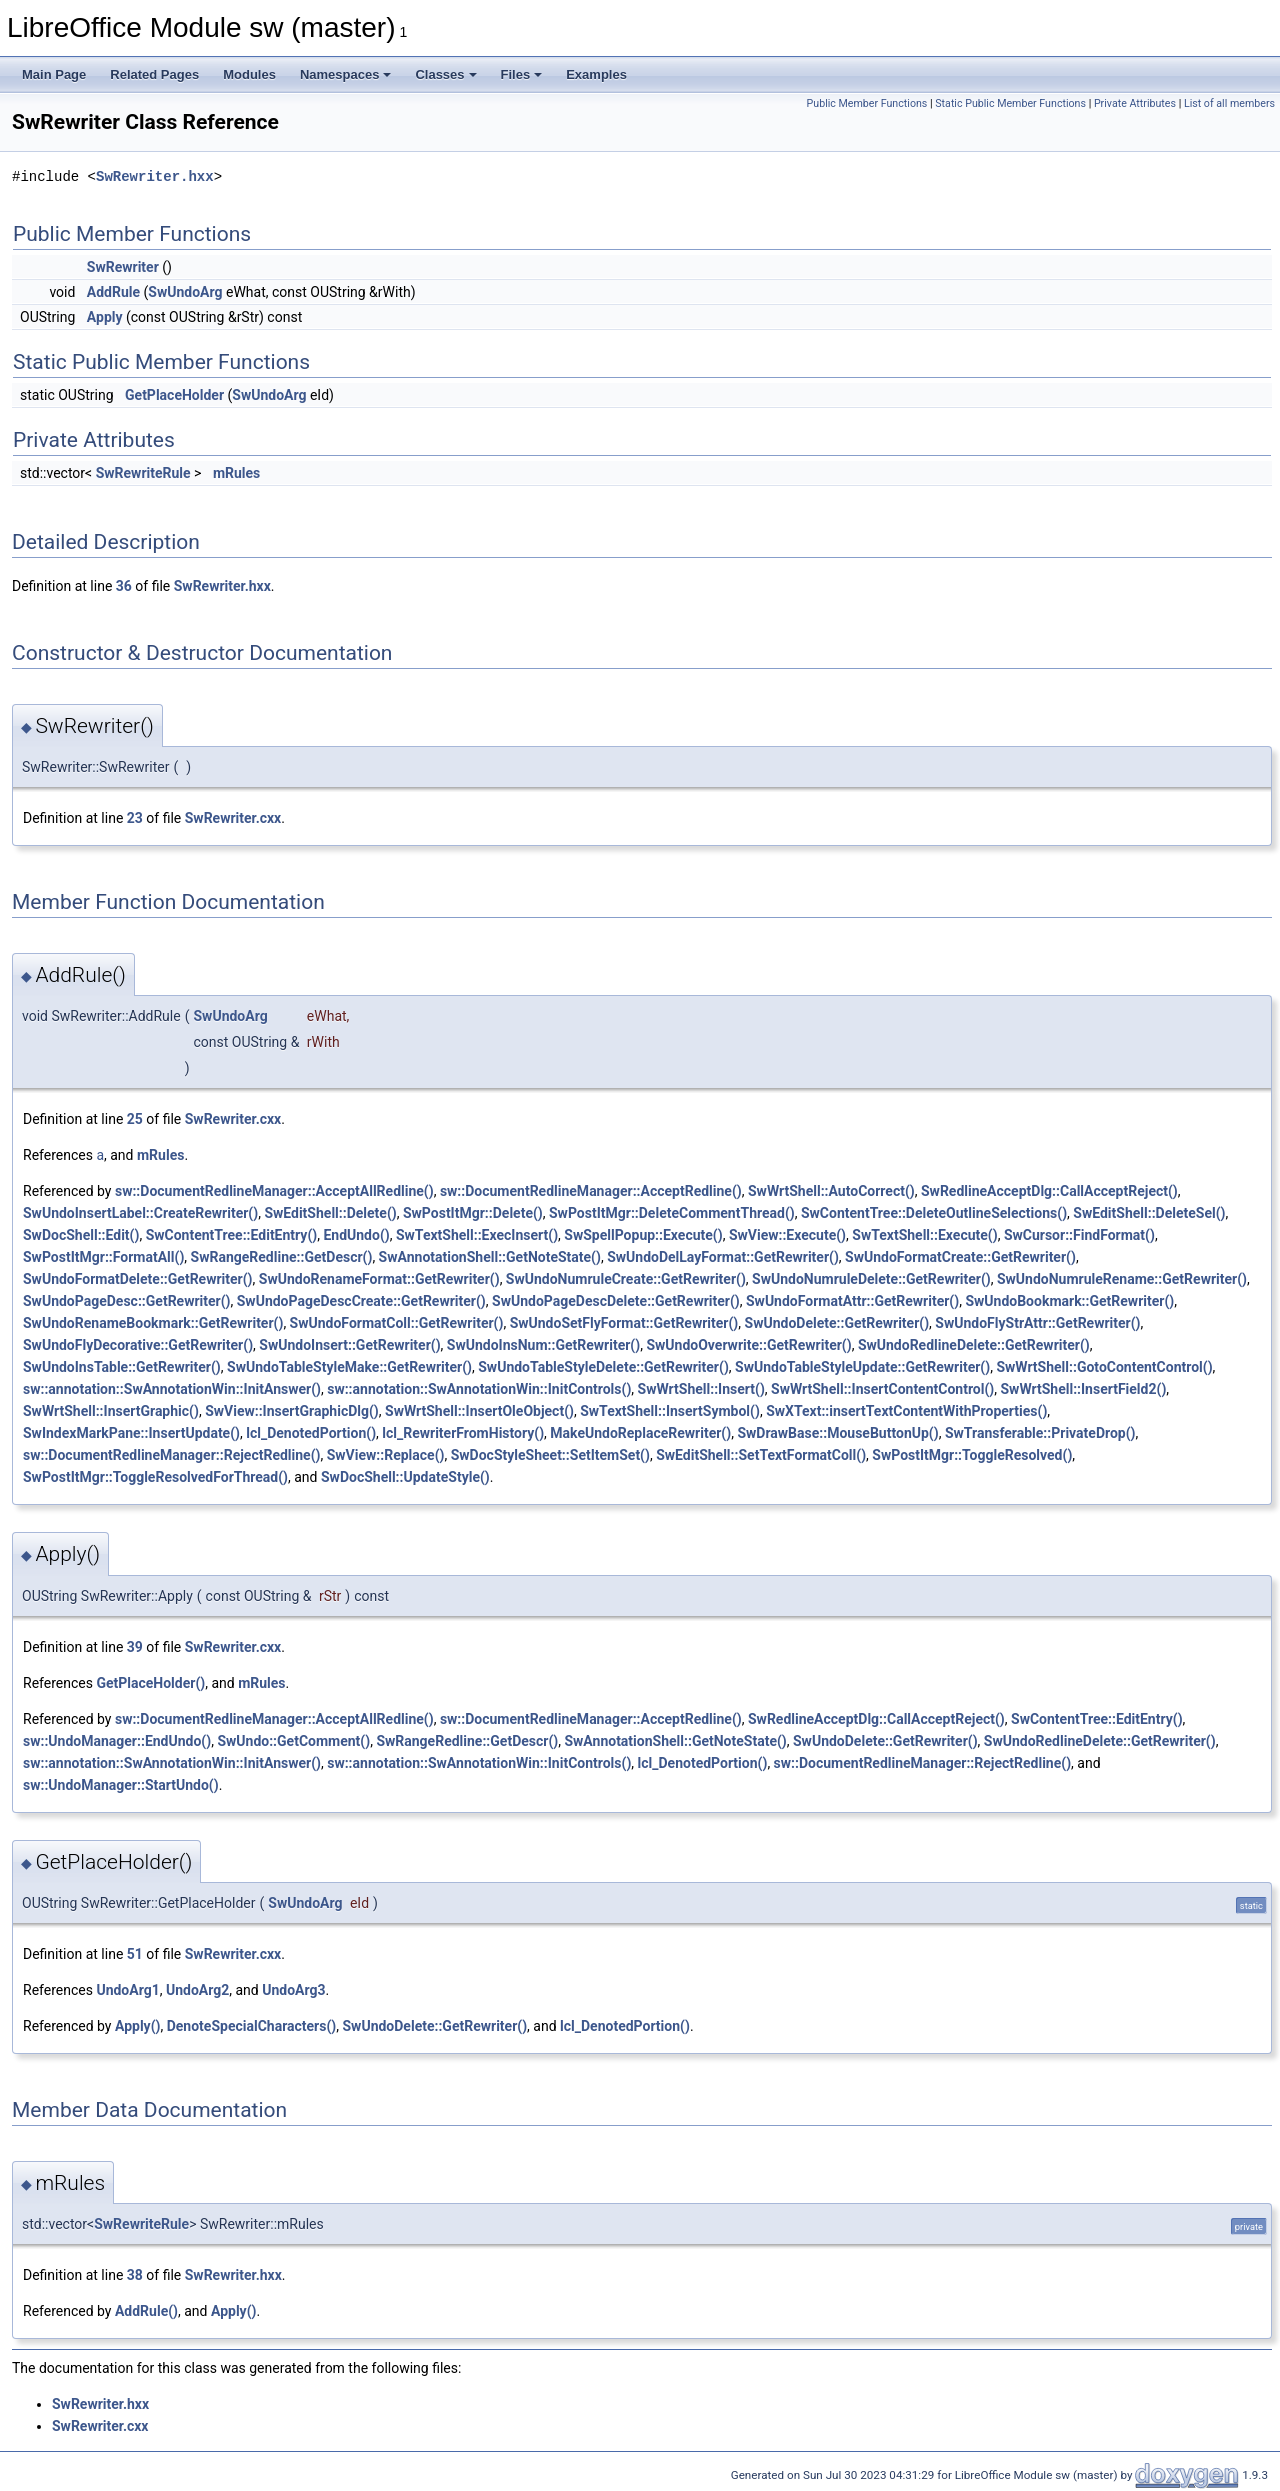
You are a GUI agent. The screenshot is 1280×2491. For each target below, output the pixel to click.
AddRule (113, 292)
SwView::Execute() (787, 1235)
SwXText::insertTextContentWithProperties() (906, 1411)
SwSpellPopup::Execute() (643, 1235)
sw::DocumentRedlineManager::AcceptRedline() (591, 1191)
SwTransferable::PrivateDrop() (1040, 1433)
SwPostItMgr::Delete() (473, 1213)
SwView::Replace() (386, 1455)
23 (135, 818)
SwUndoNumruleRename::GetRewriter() (1122, 1279)
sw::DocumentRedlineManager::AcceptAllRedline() (274, 1191)
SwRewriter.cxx (233, 818)
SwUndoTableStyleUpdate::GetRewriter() (862, 1367)
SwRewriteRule (143, 473)
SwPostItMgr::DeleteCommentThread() (672, 1213)
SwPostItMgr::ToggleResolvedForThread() (155, 1477)
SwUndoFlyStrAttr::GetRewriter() (1037, 1323)
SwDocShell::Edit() (81, 1235)
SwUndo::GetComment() (293, 1741)
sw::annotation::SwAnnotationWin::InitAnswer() (172, 1389)
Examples (596, 74)
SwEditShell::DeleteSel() (1149, 1213)
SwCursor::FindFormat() (1079, 1235)
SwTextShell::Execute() (924, 1235)
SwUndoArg (185, 292)
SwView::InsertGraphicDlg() (292, 1411)
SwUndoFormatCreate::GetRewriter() (960, 1257)
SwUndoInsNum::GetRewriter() (543, 1345)
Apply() (138, 2026)
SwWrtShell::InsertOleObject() (479, 1411)
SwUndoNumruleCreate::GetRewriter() (626, 1279)
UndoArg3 (293, 1990)
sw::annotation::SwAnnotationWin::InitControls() (479, 1389)
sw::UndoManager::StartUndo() (121, 1785)
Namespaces (346, 74)
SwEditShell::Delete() (330, 1213)
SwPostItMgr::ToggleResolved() (972, 1455)
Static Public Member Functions (1010, 103)
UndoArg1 (127, 1990)
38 (135, 2275)
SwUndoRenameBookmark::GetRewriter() (153, 1323)
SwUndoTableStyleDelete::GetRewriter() (603, 1367)
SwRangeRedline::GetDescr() (282, 1257)
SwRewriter (123, 267)
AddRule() (146, 2311)
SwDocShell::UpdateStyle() (405, 1477)
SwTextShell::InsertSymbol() (670, 1411)
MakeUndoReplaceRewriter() (640, 1433)
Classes (445, 74)
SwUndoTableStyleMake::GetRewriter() (349, 1367)
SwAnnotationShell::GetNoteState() (490, 1257)
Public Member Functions (867, 103)
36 (124, 586)
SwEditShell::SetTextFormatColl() (761, 1455)
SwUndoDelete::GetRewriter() (837, 1323)
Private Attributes (1135, 103)
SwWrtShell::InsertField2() (1083, 1389)
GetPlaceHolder (174, 395)
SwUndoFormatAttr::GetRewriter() (852, 1301)
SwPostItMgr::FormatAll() (103, 1257)
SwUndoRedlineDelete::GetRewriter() (974, 1345)
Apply (105, 317)
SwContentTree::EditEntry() (232, 1235)
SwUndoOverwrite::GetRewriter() (748, 1345)
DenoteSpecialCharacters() (252, 2026)
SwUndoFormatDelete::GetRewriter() (138, 1279)
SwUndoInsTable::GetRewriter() (122, 1367)
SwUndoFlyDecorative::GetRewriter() (138, 1345)
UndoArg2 (197, 1990)
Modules (249, 74)
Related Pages (154, 74)
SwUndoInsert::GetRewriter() (349, 1345)
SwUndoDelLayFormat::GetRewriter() (723, 1257)
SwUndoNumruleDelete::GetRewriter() (871, 1279)
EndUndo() (356, 1235)
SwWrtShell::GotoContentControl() (1104, 1367)
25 (135, 1119)
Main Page (54, 74)
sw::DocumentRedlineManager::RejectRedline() (171, 1455)
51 (135, 1954)
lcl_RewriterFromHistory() (463, 1433)
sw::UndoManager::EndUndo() (117, 1741)
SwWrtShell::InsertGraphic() (111, 1411)
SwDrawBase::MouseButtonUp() (837, 1433)
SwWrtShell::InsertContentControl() (882, 1389)
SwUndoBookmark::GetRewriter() (1069, 1301)
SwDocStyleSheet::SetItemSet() (550, 1455)
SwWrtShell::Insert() (701, 1389)
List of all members (1229, 103)
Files (522, 74)
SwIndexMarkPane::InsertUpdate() (131, 1433)
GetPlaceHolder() (150, 1683)
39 (135, 1647)
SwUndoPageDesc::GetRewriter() (127, 1301)
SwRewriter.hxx (155, 176)
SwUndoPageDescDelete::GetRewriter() (616, 1301)
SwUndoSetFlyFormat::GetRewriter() (624, 1323)
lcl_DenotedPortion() (311, 1433)
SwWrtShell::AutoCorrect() (831, 1191)
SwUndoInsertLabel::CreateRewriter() (140, 1213)
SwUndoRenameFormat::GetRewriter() (379, 1279)
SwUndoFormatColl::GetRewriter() (397, 1323)
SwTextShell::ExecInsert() (477, 1235)
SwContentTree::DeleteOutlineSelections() (934, 1213)
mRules (236, 473)
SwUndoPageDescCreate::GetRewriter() (361, 1301)
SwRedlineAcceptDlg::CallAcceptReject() (1049, 1191)
